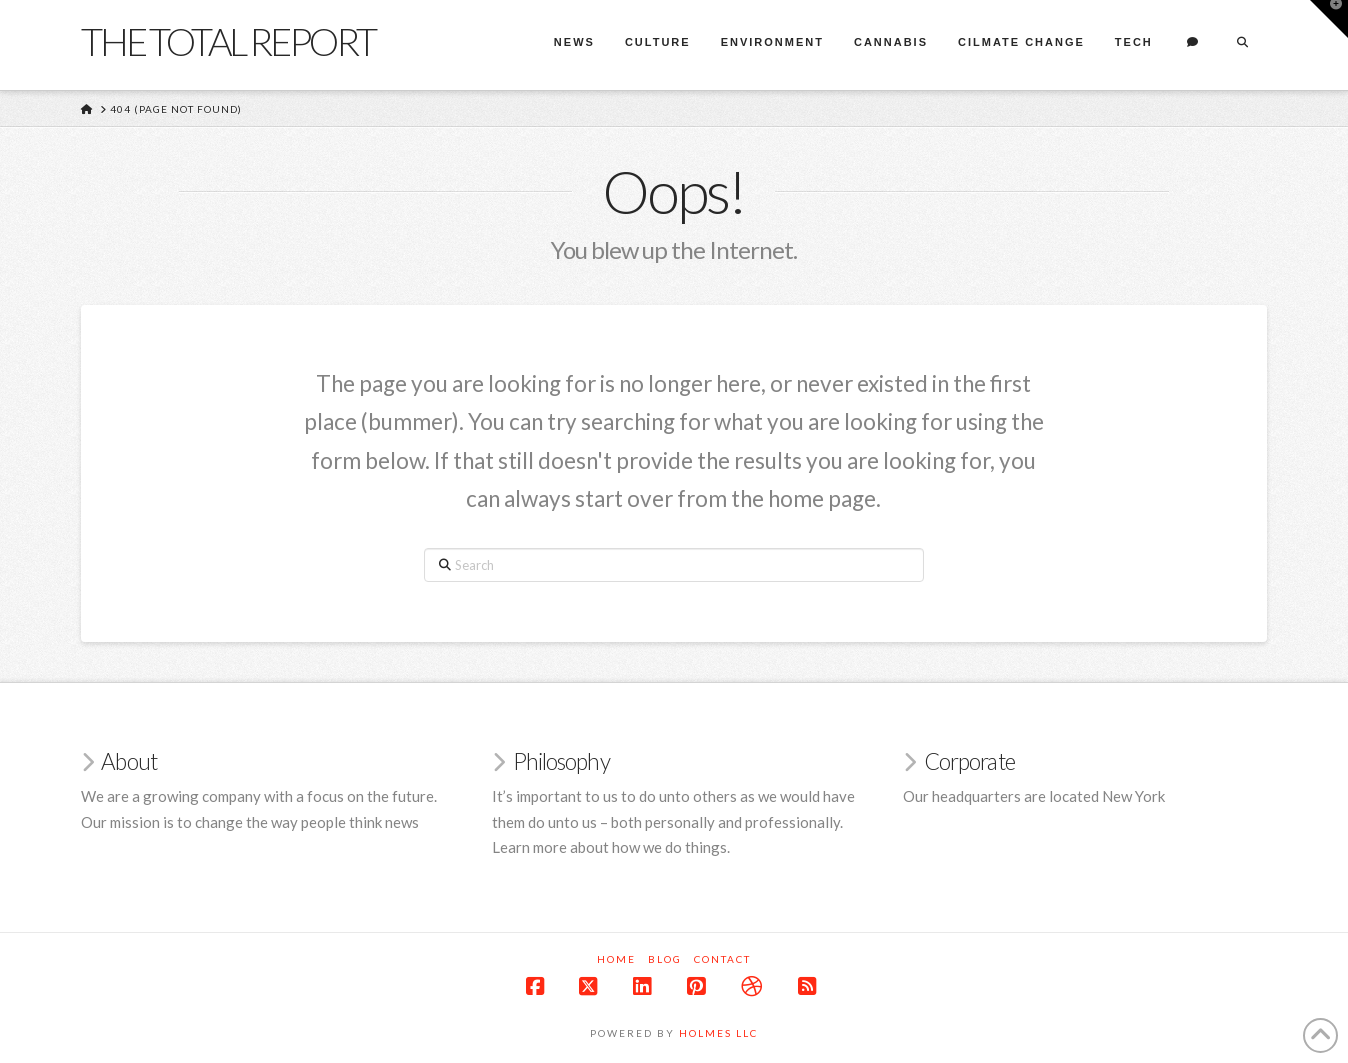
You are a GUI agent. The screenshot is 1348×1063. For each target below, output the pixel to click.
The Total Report (228, 41)
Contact (722, 959)
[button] (1329, 19)
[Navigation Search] (1242, 45)
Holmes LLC (718, 1033)
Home (616, 959)
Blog (665, 959)
